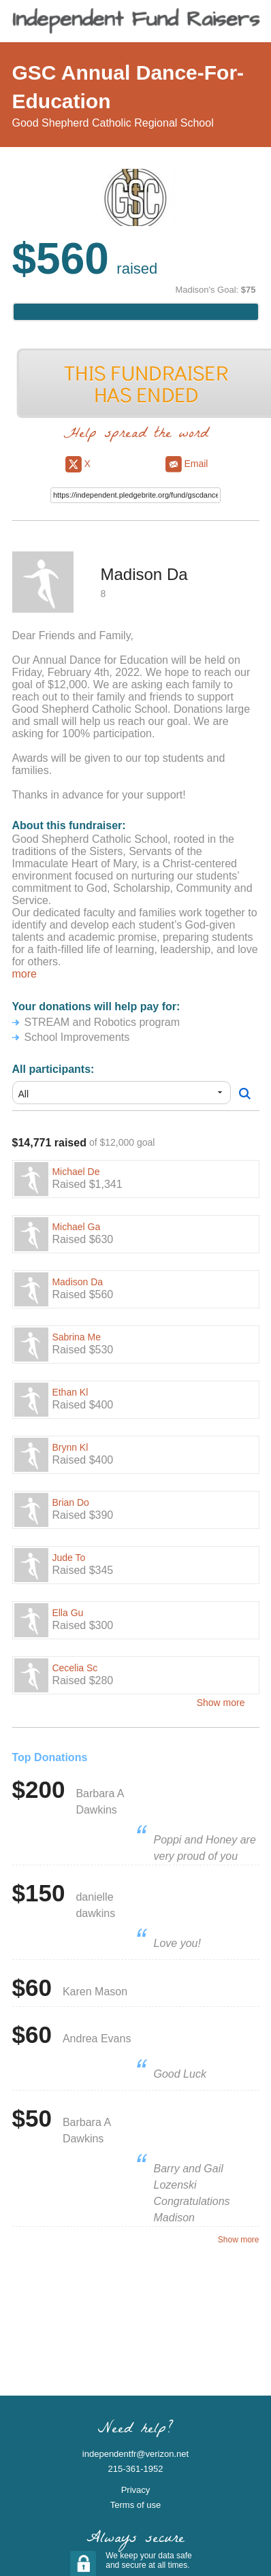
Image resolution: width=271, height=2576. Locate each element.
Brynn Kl (70, 1447)
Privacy (135, 2490)
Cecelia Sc (74, 1667)
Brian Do (70, 1502)
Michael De (75, 1171)
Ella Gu (67, 1612)
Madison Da (77, 1281)
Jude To (68, 1557)
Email (186, 463)
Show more (221, 1702)
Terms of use (135, 2505)
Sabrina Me (76, 1337)
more (24, 974)
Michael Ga (76, 1226)
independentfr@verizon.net (135, 2454)
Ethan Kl (70, 1392)
